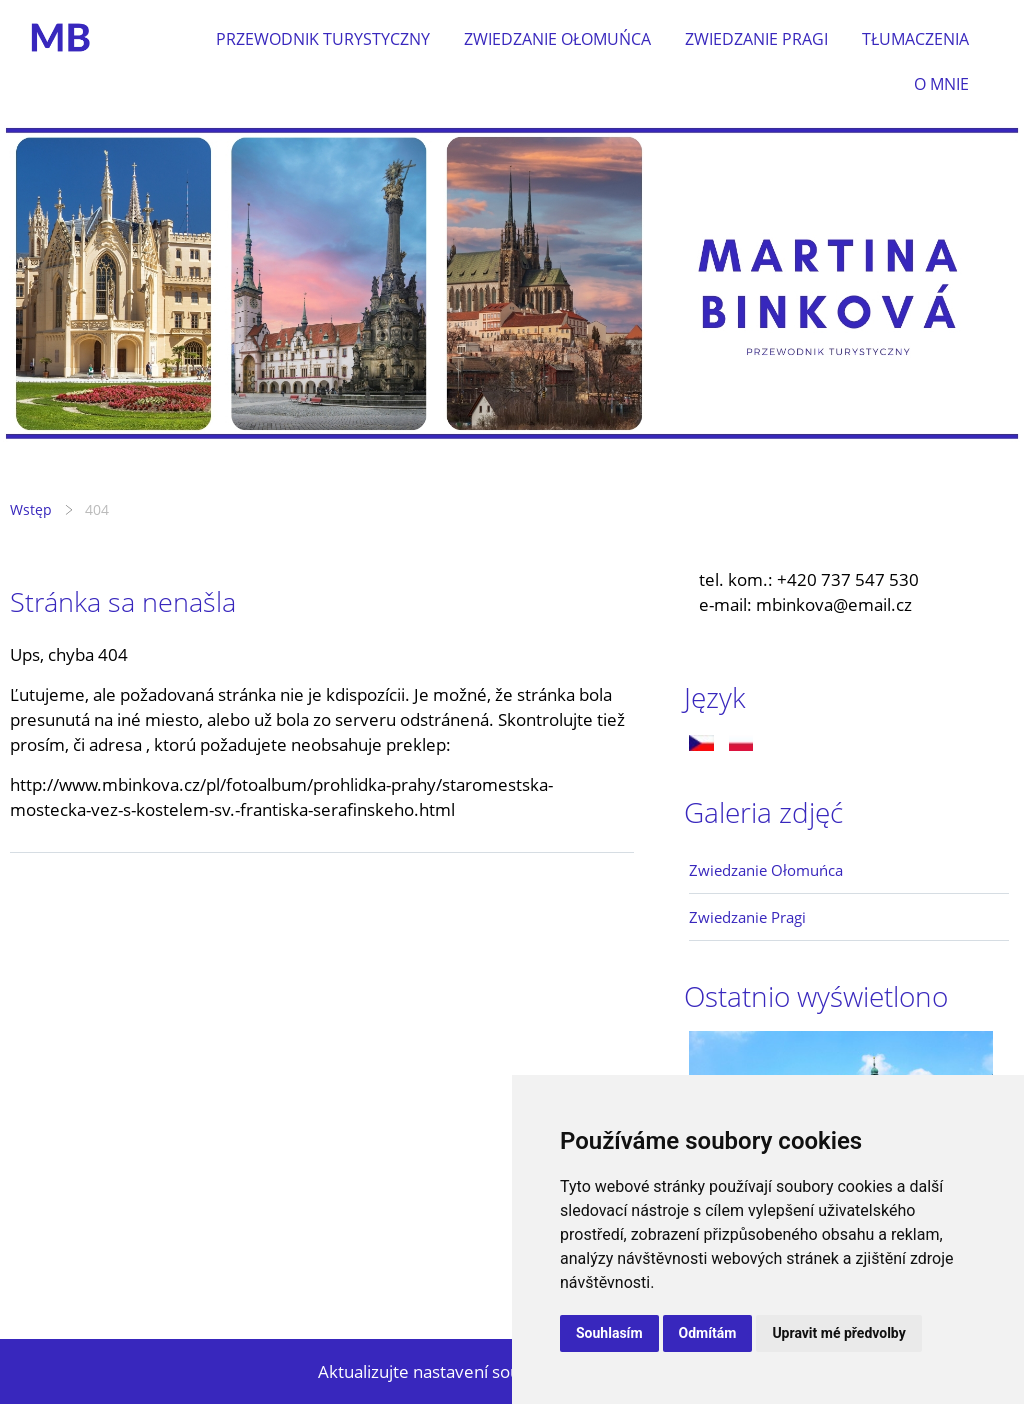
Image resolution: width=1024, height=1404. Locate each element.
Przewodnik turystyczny (323, 39)
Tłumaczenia (915, 39)
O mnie (941, 84)
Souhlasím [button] (609, 1333)
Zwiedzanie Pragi (756, 39)
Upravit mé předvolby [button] (838, 1333)
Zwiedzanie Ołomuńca (557, 39)
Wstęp (31, 509)
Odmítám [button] (708, 1333)
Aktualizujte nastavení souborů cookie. (467, 1371)
